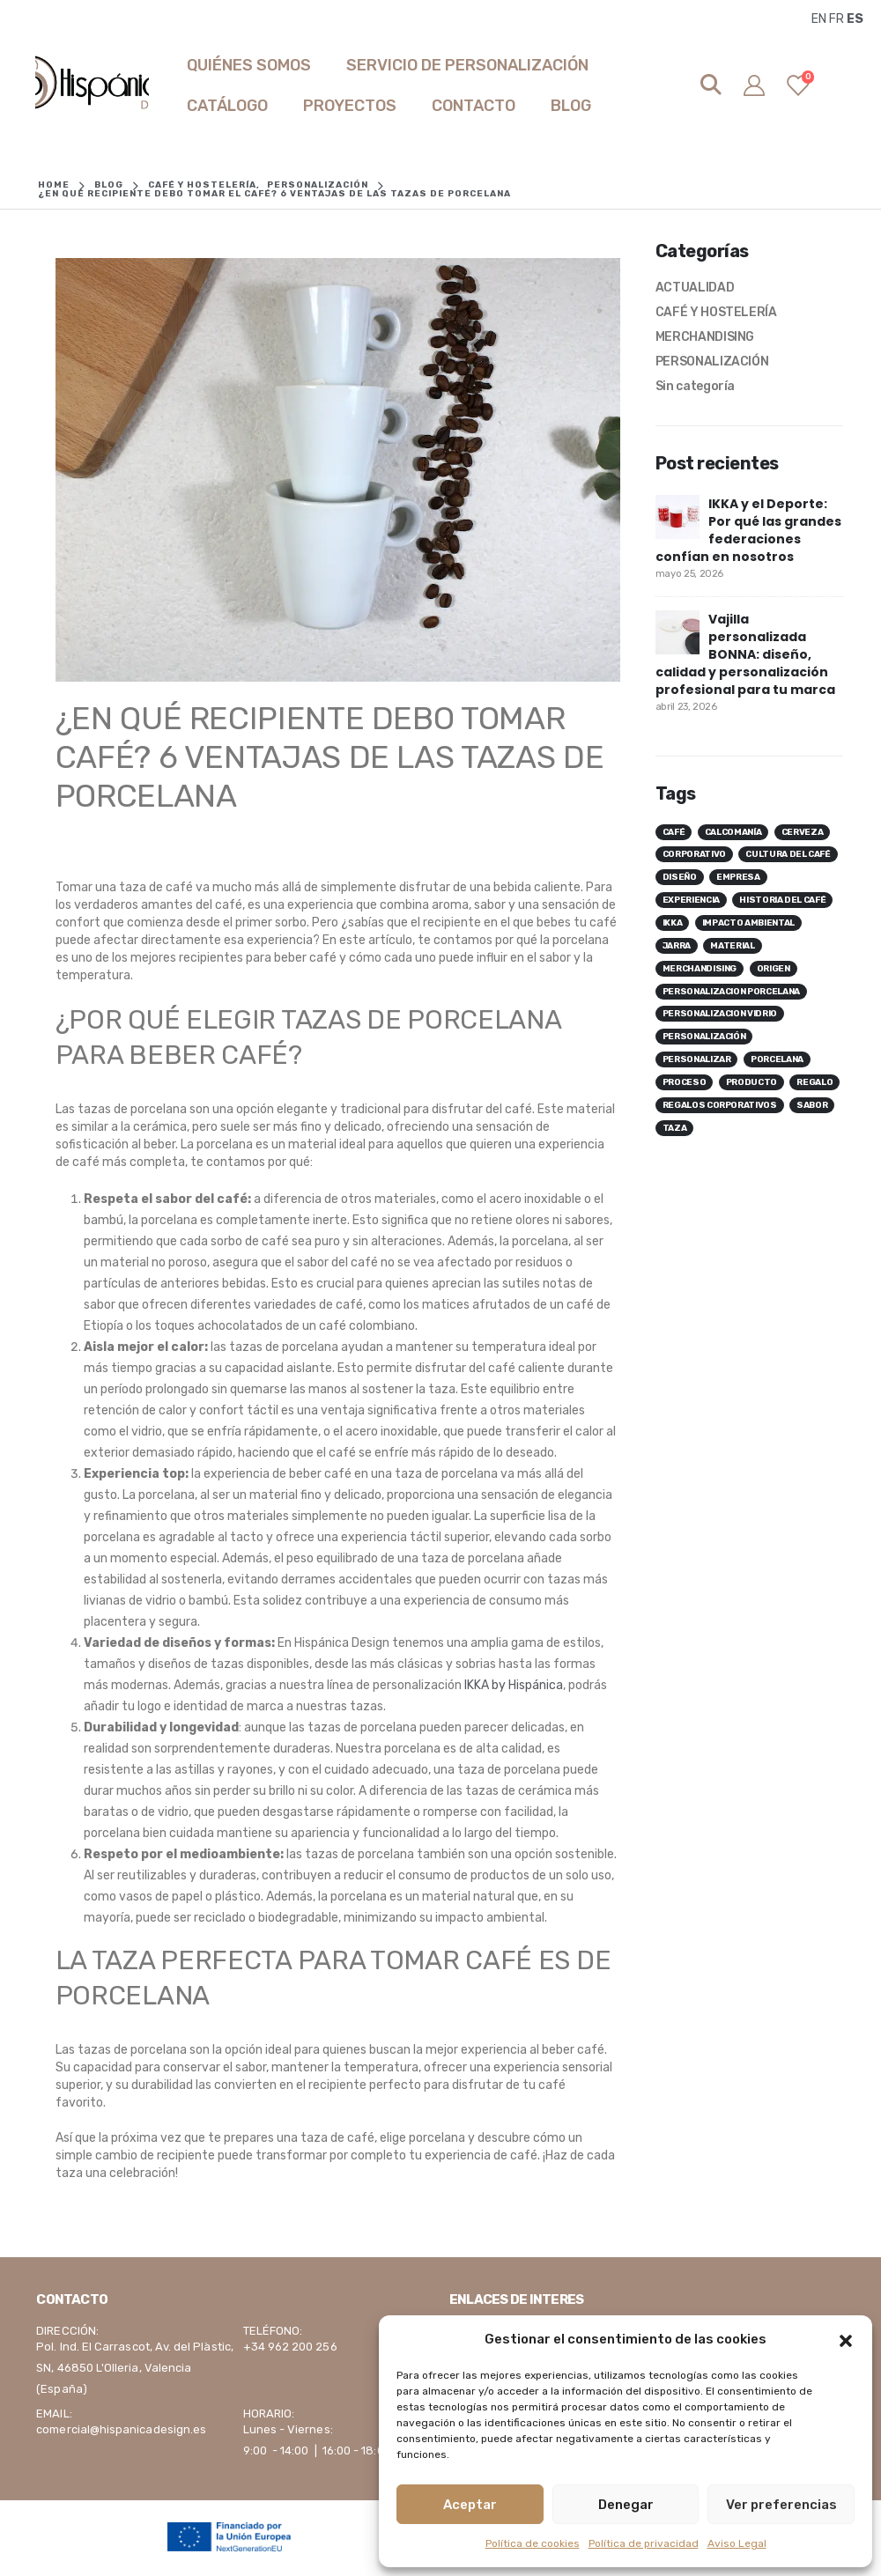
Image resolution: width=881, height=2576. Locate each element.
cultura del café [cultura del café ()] (787, 854)
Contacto (473, 105)
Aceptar (470, 2505)
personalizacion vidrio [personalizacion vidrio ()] (720, 1013)
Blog (571, 105)
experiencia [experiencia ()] (691, 900)
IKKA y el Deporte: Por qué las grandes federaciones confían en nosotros (748, 530)
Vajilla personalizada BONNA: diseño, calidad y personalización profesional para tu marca (745, 654)
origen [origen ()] (773, 968)
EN (818, 18)
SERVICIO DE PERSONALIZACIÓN (467, 65)
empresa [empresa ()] (738, 877)
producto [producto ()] (751, 1082)
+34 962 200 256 (290, 2346)
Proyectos (349, 105)
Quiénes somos (249, 65)
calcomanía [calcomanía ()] (733, 832)
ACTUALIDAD (695, 287)
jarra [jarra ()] (677, 946)
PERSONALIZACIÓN (712, 361)
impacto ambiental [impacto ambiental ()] (748, 923)
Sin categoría (695, 386)
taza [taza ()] (675, 1128)
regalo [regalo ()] (814, 1082)
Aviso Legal (736, 2543)
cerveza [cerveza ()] (802, 832)
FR (836, 18)
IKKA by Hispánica (513, 1685)
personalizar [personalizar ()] (697, 1059)
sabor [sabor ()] (811, 1105)
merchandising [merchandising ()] (700, 968)
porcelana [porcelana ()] (777, 1059)
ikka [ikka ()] (673, 923)
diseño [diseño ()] (680, 877)
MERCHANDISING (704, 336)
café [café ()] (674, 832)
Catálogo (227, 105)
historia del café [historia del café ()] (782, 900)
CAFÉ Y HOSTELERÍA (716, 312)
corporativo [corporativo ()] (694, 854)
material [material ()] (732, 946)
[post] (677, 516)
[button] (846, 2339)
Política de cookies (532, 2543)
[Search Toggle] (711, 85)
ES (855, 18)
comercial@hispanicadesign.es (121, 2429)
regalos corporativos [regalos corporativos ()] (720, 1105)
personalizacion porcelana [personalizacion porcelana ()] (731, 991)
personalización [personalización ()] (704, 1036)
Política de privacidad (644, 2543)
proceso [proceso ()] (685, 1082)
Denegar (626, 2505)
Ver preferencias (781, 2505)
